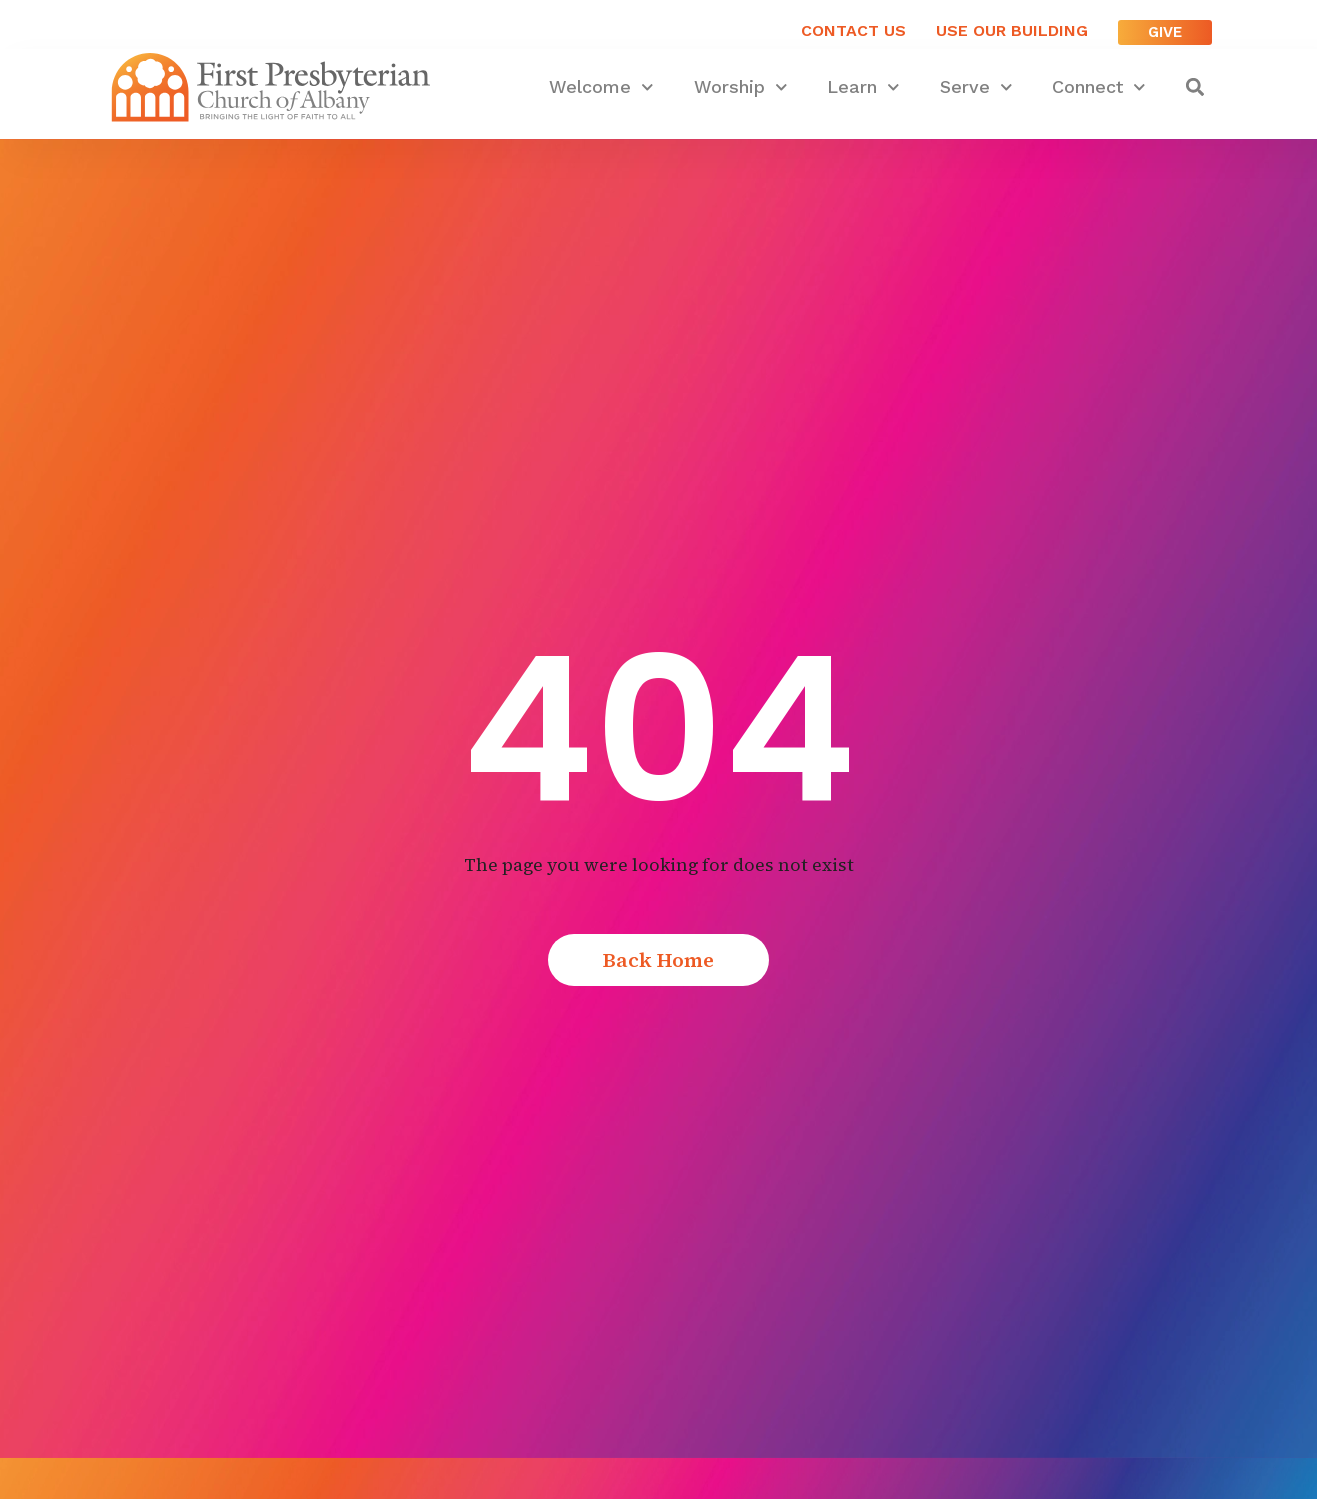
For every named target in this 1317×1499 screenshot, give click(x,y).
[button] (1195, 87)
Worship (741, 87)
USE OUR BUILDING (1012, 30)
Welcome (601, 87)
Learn (863, 87)
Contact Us (853, 30)
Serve (976, 87)
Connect (1099, 87)
